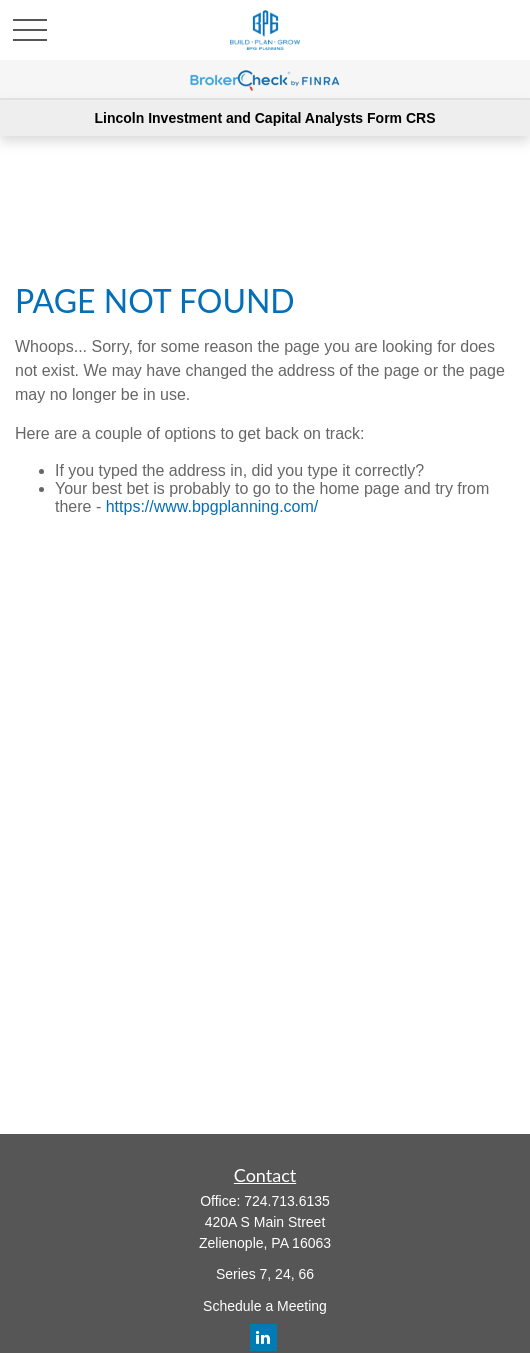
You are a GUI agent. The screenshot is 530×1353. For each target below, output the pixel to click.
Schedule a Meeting (265, 1306)
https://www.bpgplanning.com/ (212, 506)
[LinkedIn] (263, 1337)
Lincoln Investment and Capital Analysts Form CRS (265, 118)
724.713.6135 (287, 1201)
